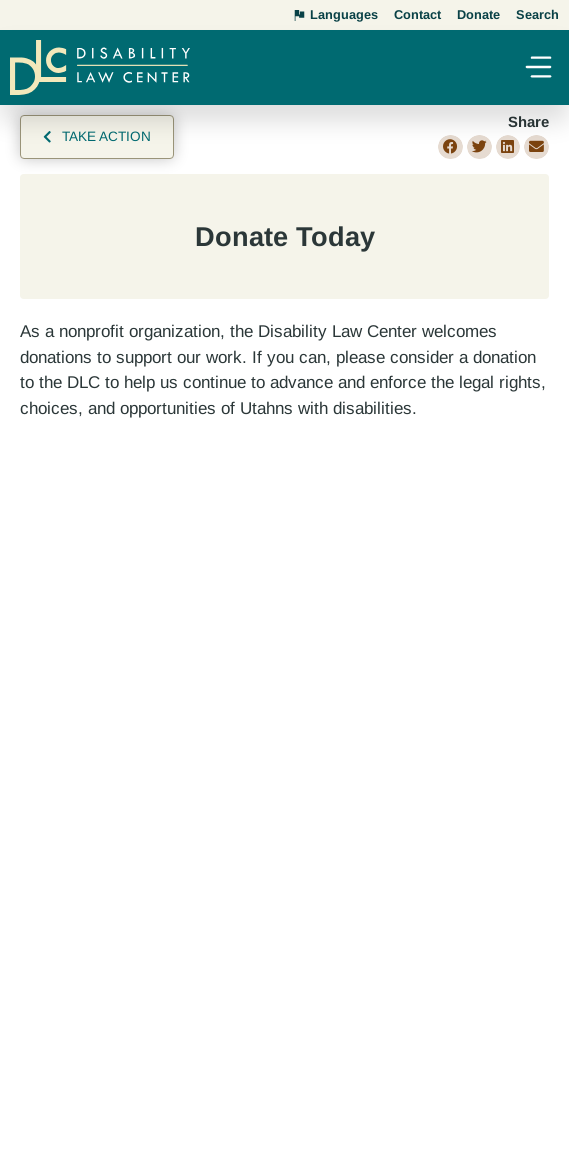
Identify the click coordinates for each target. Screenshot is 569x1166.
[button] (538, 69)
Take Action (106, 136)
